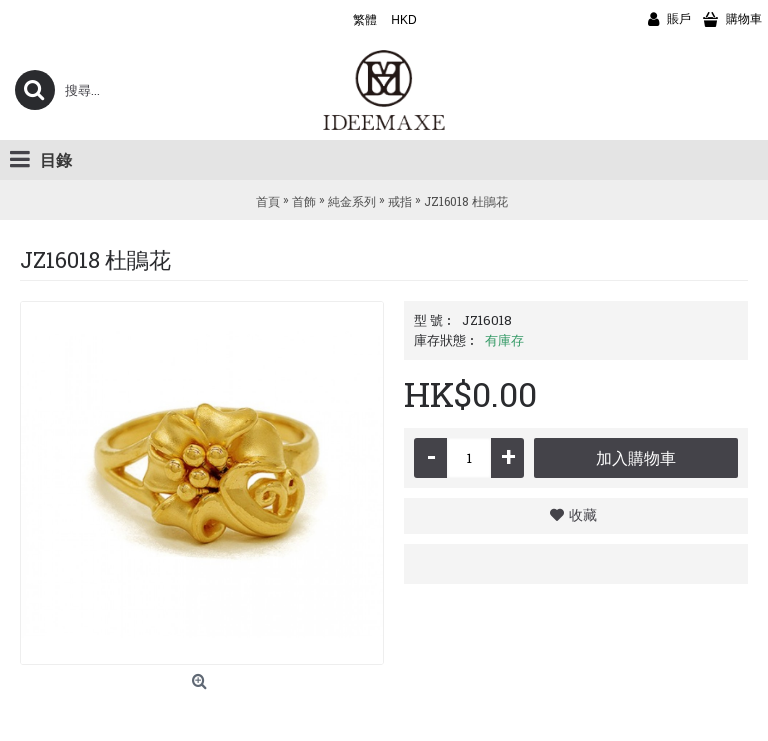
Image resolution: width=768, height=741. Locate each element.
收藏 (583, 514)
